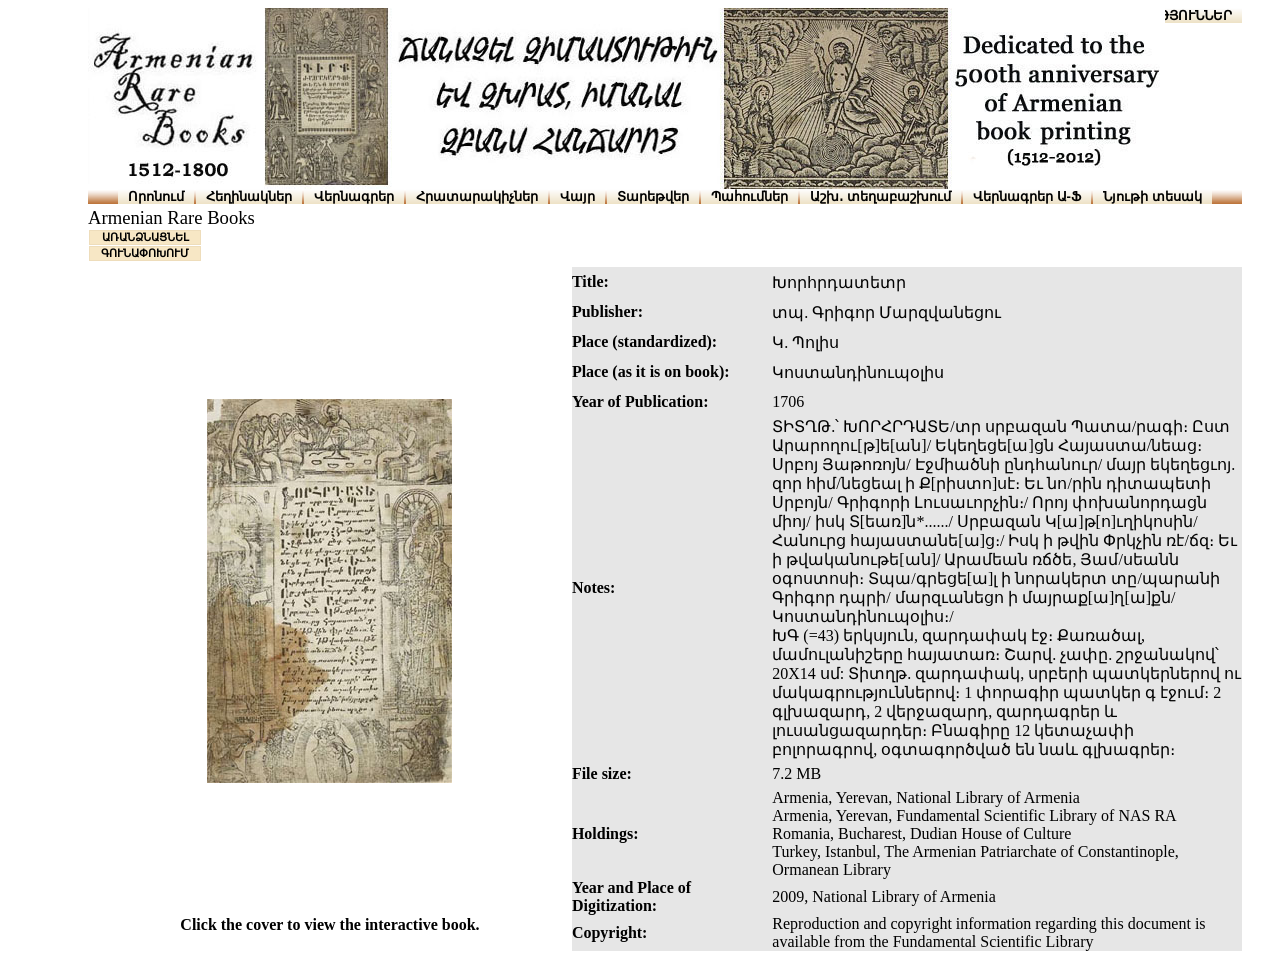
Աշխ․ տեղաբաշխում (880, 196)
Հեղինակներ (249, 196)
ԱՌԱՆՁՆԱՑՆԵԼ (145, 237)
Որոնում (156, 196)
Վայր (577, 196)
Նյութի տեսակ (1152, 196)
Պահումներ (749, 196)
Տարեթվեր (653, 196)
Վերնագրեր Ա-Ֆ (1027, 196)
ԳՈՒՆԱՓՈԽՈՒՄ (145, 253)
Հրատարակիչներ (477, 196)
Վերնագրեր (354, 196)
